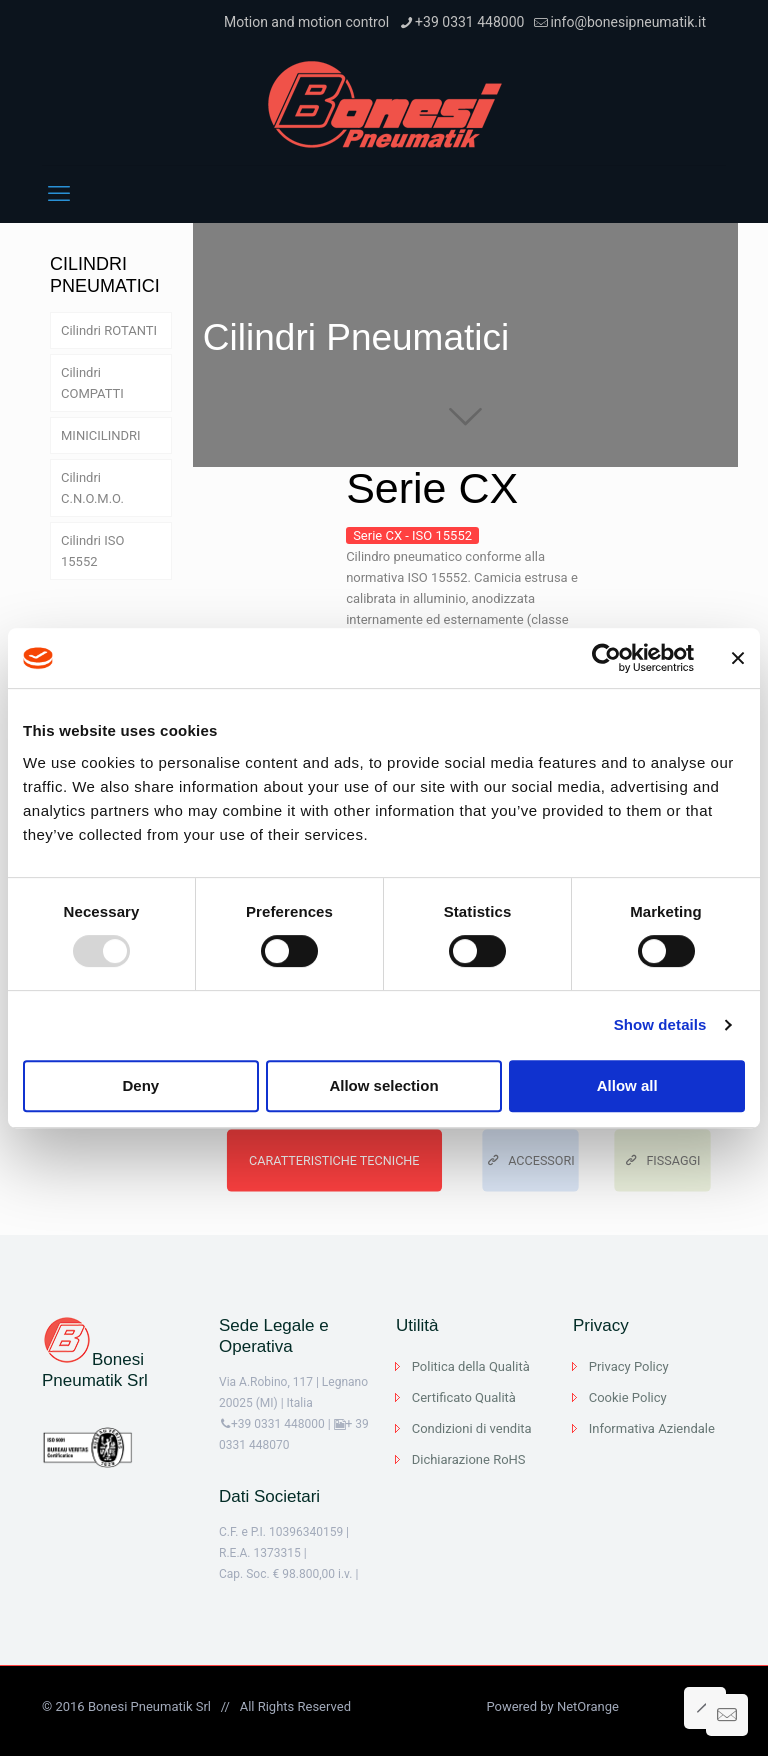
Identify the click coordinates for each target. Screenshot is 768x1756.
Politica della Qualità (471, 1366)
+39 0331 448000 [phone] (469, 22)
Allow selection (383, 1085)
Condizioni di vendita (472, 1428)
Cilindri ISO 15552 (92, 551)
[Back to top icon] (705, 1708)
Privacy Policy (629, 1366)
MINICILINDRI (101, 435)
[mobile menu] (59, 194)
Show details (660, 1024)
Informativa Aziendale (652, 1428)
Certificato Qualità (464, 1397)
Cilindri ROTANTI (109, 330)
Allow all (627, 1085)
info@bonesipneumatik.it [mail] (628, 22)
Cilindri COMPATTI (92, 383)
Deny (140, 1085)
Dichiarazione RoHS (469, 1459)
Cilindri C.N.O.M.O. (92, 488)
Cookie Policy (628, 1397)
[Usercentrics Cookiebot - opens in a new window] (606, 658)
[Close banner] (738, 658)
